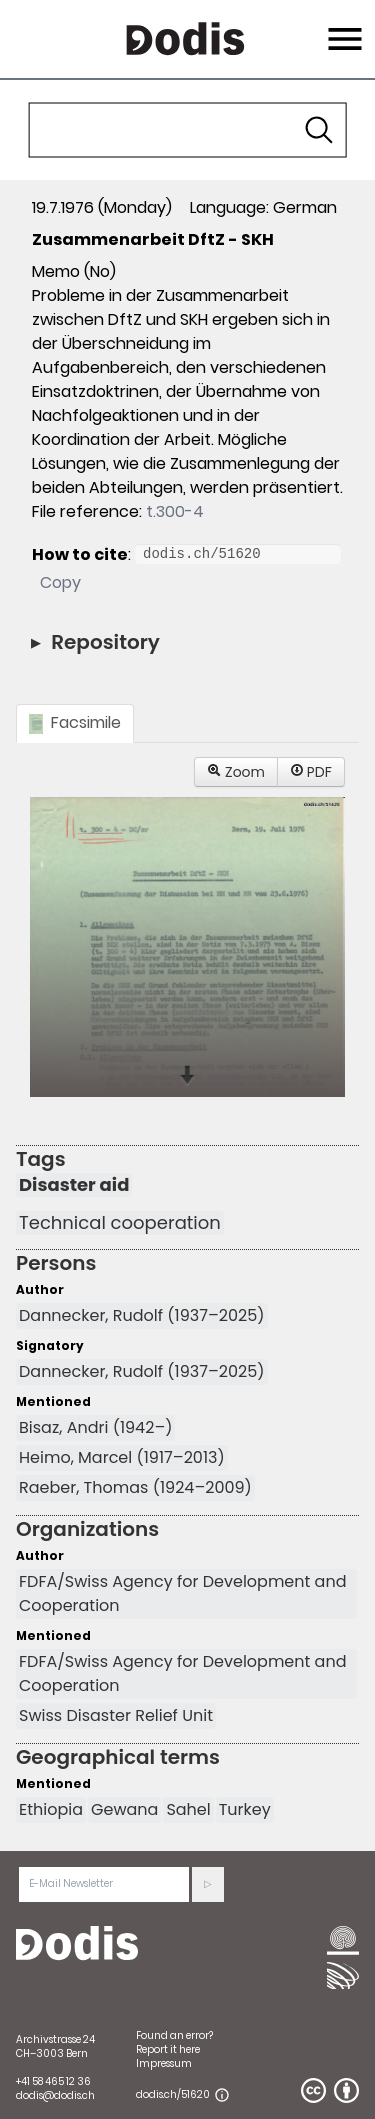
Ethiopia (51, 1809)
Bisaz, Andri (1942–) (95, 1427)
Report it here (168, 2049)
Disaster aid (74, 1185)
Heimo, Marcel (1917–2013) (122, 1457)
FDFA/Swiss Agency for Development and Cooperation (183, 1593)
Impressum (164, 2063)
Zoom (236, 772)
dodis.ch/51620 (173, 2094)
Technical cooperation (120, 1223)
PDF (311, 772)
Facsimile (75, 722)
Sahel (188, 1809)
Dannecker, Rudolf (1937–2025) (142, 1315)
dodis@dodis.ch (55, 2095)
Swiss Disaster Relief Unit (116, 1715)
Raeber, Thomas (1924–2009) (135, 1487)
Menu (342, 27)
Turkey (245, 1809)
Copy (60, 582)
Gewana (124, 1809)
